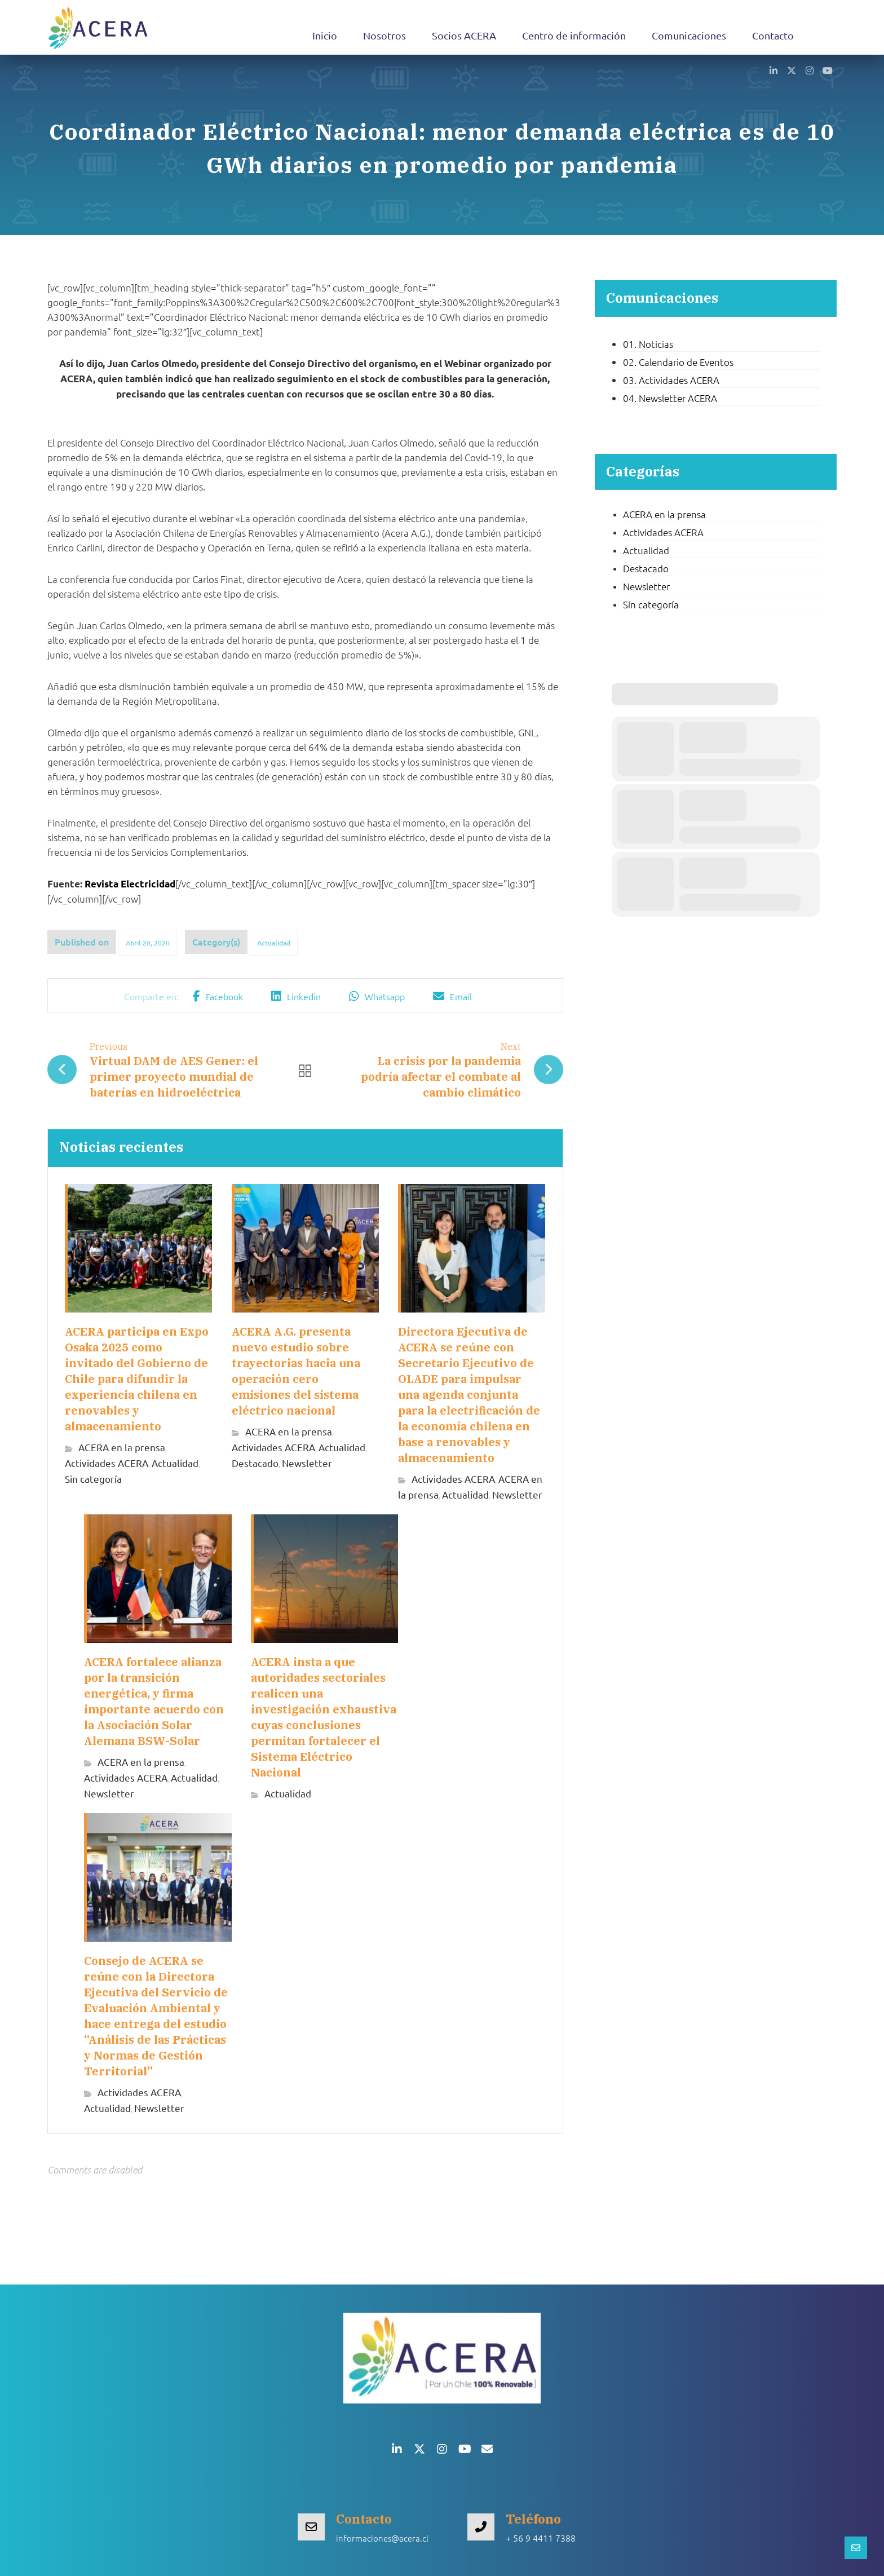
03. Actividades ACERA (671, 380)
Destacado (255, 1463)
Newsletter (307, 1463)
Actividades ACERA (106, 1463)
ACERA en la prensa (121, 1447)
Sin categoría (93, 1478)
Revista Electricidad (130, 884)
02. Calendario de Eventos (678, 362)
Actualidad (273, 943)
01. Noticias (648, 344)
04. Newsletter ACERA (670, 398)
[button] (773, 70)
